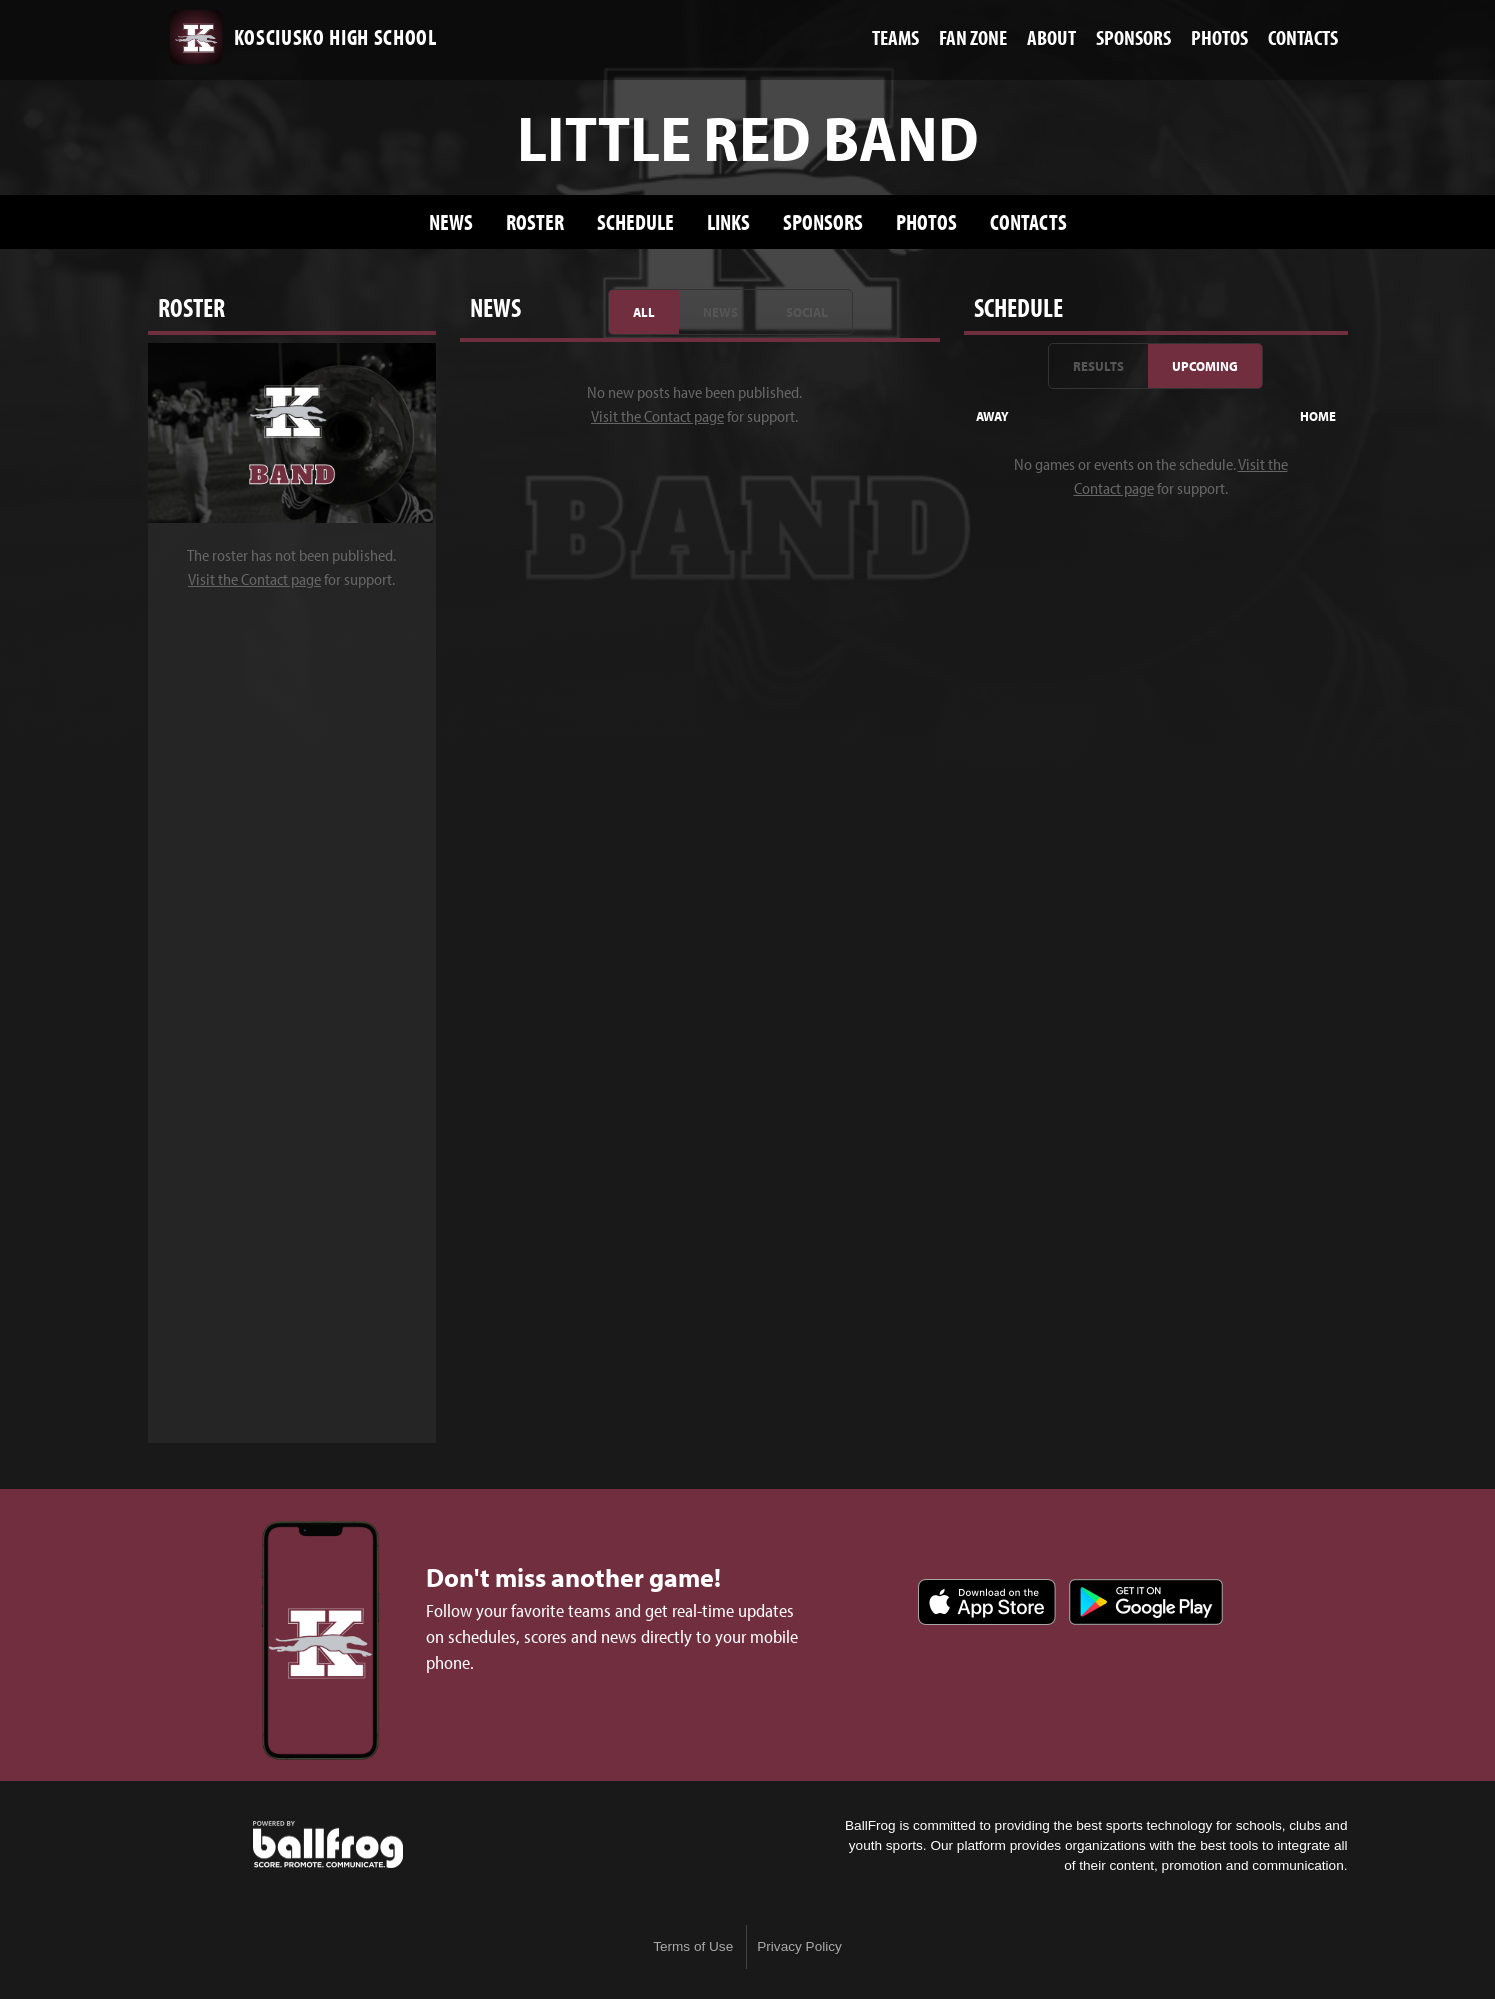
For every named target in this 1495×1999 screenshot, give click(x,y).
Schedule (635, 221)
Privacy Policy (799, 1946)
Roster (535, 221)
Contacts (1028, 221)
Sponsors (823, 221)
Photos (926, 221)
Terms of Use (693, 1946)
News (451, 221)
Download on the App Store (987, 1602)
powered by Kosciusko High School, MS (328, 1845)
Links (728, 221)
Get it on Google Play (1146, 1602)
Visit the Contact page (254, 579)
